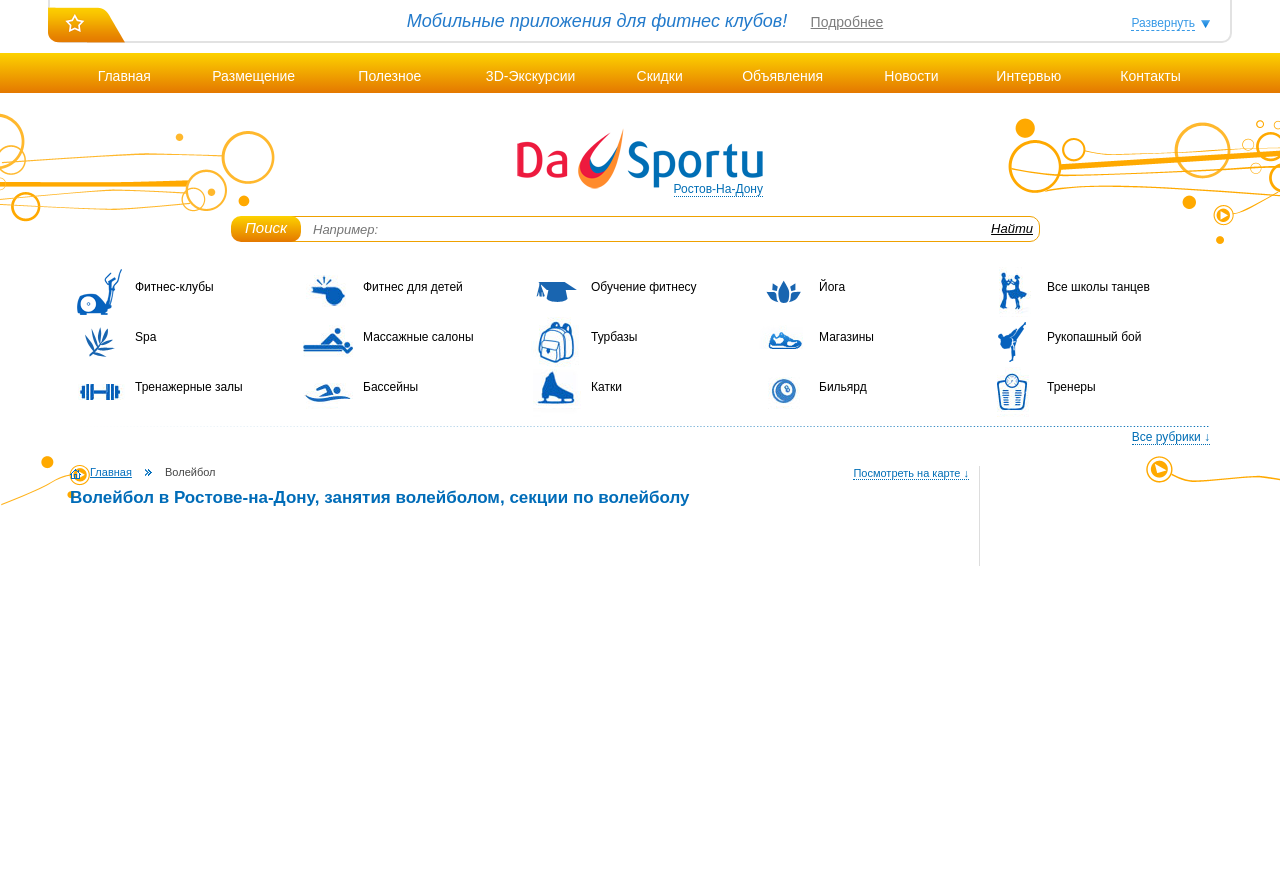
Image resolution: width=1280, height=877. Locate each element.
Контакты (1150, 76)
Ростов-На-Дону (718, 189)
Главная (124, 76)
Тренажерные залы (189, 387)
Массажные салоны (418, 337)
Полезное (389, 76)
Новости (911, 76)
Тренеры (1071, 387)
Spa (145, 337)
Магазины (846, 337)
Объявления (782, 76)
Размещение (253, 76)
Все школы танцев (1098, 287)
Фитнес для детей (413, 287)
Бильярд (843, 387)
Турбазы (614, 337)
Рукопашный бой (1094, 337)
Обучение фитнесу (644, 287)
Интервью (1028, 76)
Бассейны (390, 387)
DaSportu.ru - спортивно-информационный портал (640, 160)
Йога (832, 287)
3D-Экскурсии (530, 76)
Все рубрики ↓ (1171, 437)
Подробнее (847, 22)
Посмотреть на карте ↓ (911, 473)
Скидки (660, 76)
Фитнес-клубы (174, 287)
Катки (606, 387)
